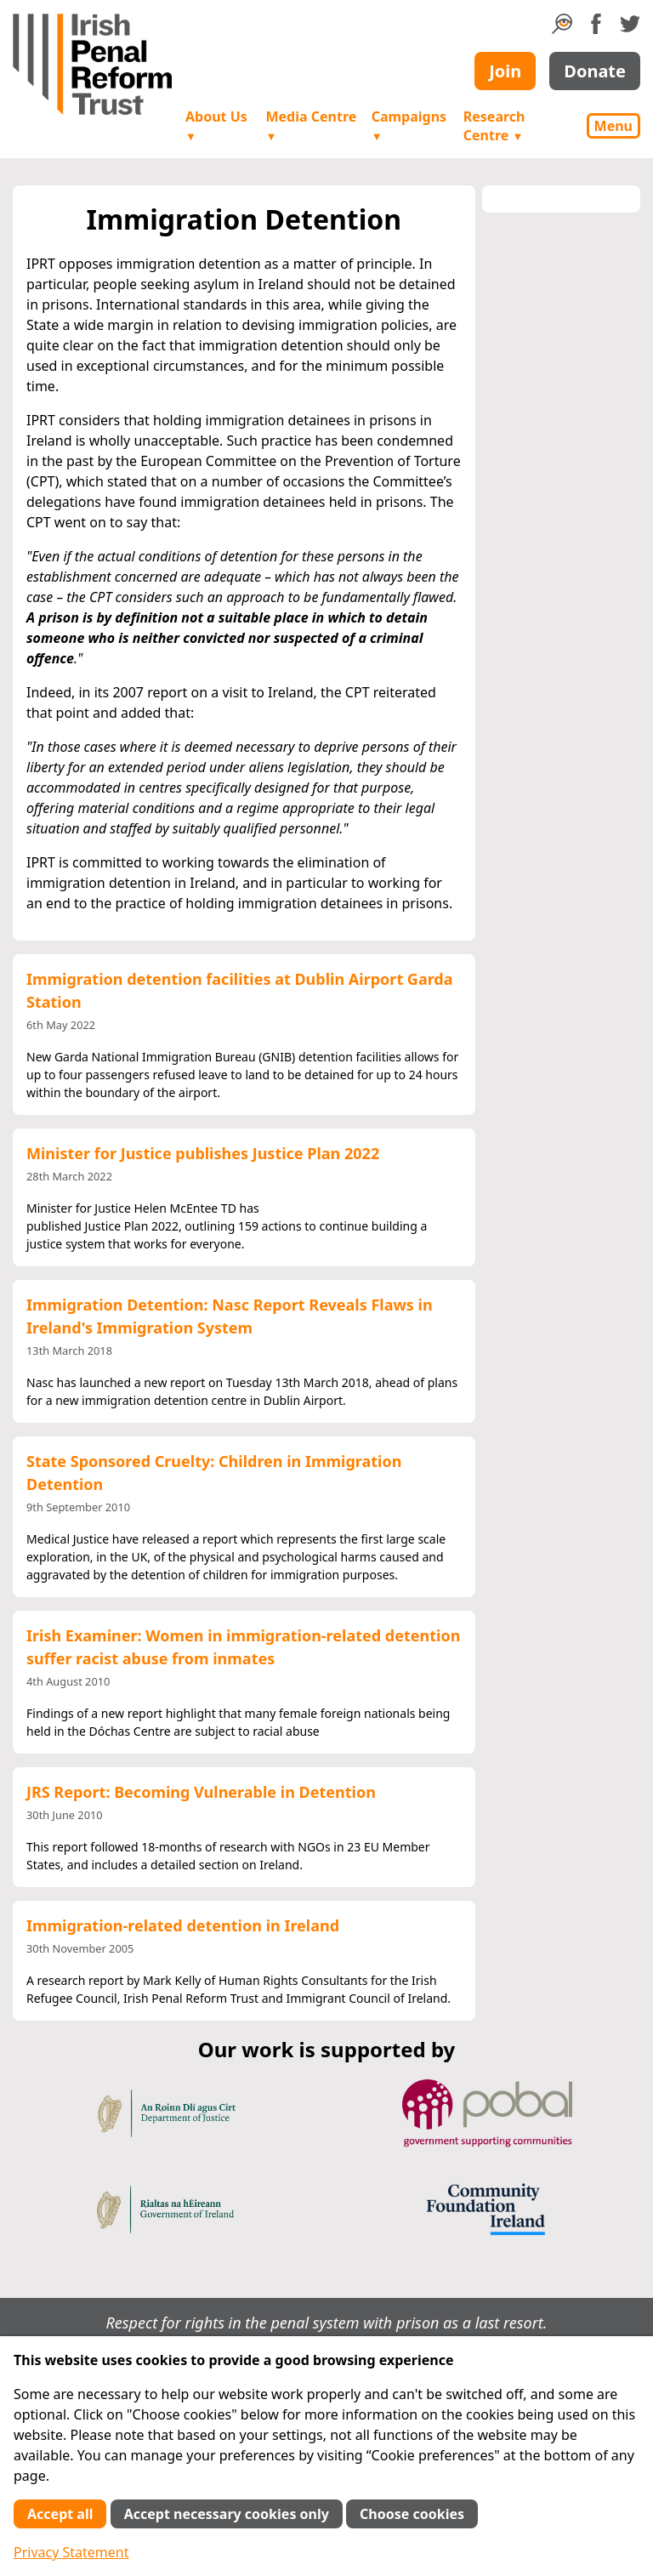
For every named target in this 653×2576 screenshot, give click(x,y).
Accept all (60, 2514)
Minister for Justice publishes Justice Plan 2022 (202, 1153)
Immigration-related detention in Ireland (182, 1925)
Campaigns (409, 125)
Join (505, 71)
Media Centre (310, 125)
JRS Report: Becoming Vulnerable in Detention (201, 1792)
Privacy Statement (71, 2552)
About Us (216, 125)
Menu (613, 126)
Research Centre (494, 126)
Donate (595, 71)
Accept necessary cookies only (226, 2514)
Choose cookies (412, 2514)
